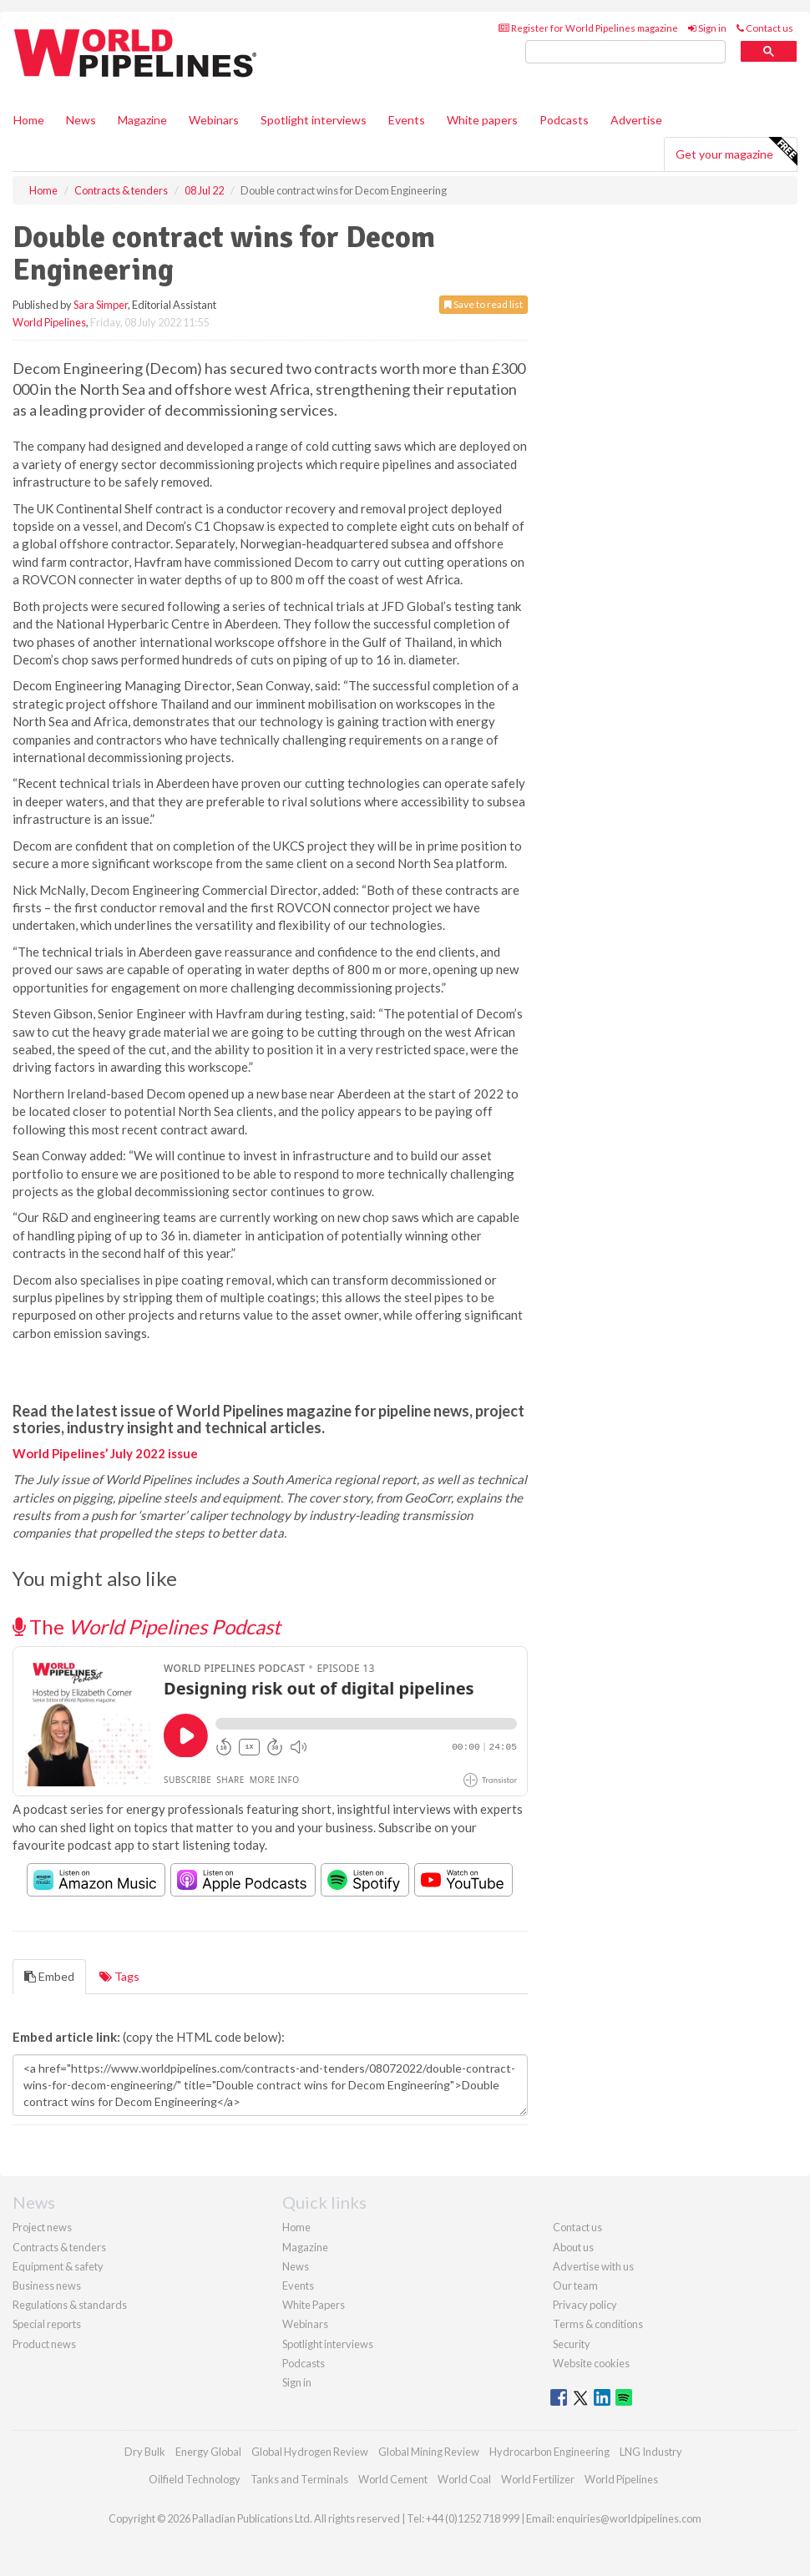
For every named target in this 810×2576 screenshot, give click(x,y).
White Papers (313, 2304)
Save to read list (483, 304)
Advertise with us (593, 2266)
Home (28, 120)
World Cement (393, 2479)
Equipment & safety (58, 2266)
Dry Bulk (144, 2451)
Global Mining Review (428, 2451)
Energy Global (208, 2451)
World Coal (464, 2479)
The (147, 1626)
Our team (575, 2285)
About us (573, 2247)
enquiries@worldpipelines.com (628, 2518)
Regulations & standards (70, 2304)
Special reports (47, 2324)
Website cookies (591, 2363)
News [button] (81, 120)
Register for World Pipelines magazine (588, 28)
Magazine (142, 120)
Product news (44, 2344)
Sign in (707, 28)
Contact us (765, 28)
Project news (42, 2227)
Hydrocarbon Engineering (549, 2451)
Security (571, 2344)
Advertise (636, 120)
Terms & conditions (598, 2324)
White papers (482, 120)
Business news (47, 2285)
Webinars (214, 120)
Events (406, 120)
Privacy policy (585, 2304)
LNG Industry (651, 2451)
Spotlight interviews (314, 120)
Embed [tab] (49, 1976)
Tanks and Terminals (299, 2479)
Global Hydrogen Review (309, 2451)
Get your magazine (736, 152)
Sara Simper (100, 304)
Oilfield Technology (194, 2479)
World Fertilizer (538, 2479)
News (295, 2266)
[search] (625, 52)
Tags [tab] (119, 1976)
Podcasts (564, 120)
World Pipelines (49, 322)
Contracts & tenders (59, 2247)
